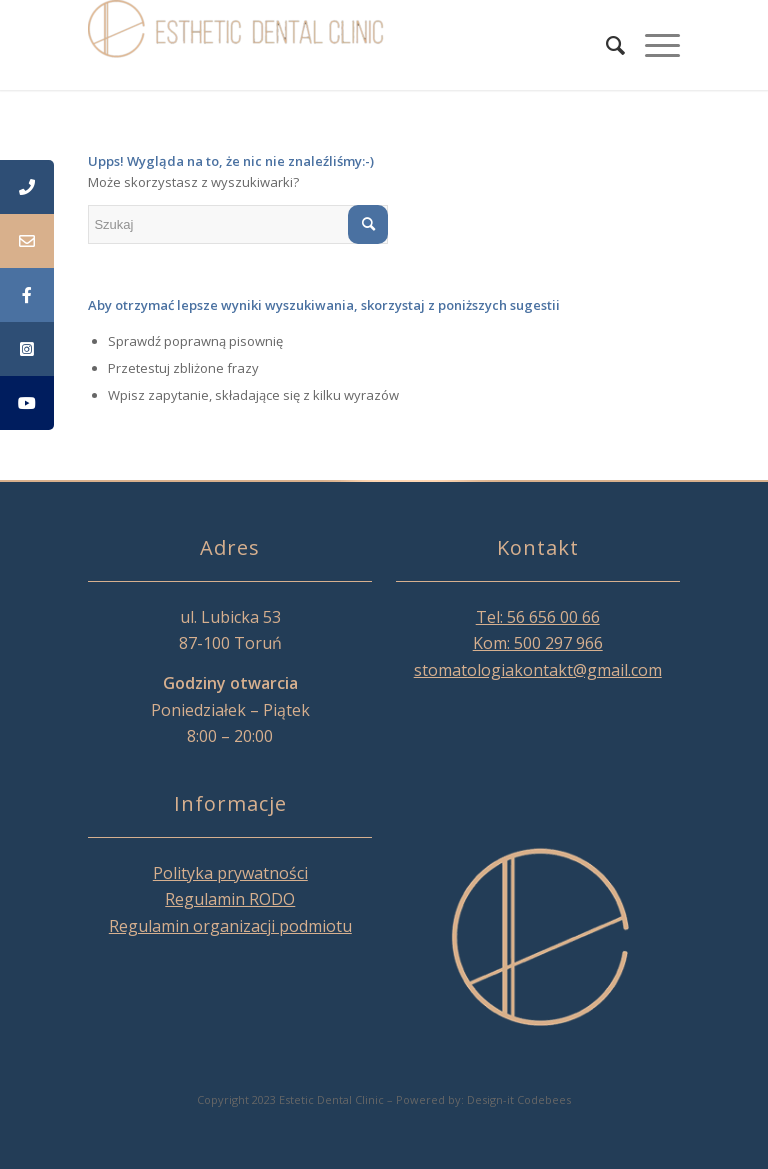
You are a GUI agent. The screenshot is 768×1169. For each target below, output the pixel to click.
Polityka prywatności (230, 873)
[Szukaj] (605, 45)
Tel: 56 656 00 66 (538, 617)
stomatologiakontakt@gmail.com (538, 670)
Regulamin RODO (230, 899)
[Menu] (652, 45)
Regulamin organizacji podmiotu (230, 926)
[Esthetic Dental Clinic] (238, 45)
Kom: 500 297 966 (538, 643)
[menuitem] (605, 45)
